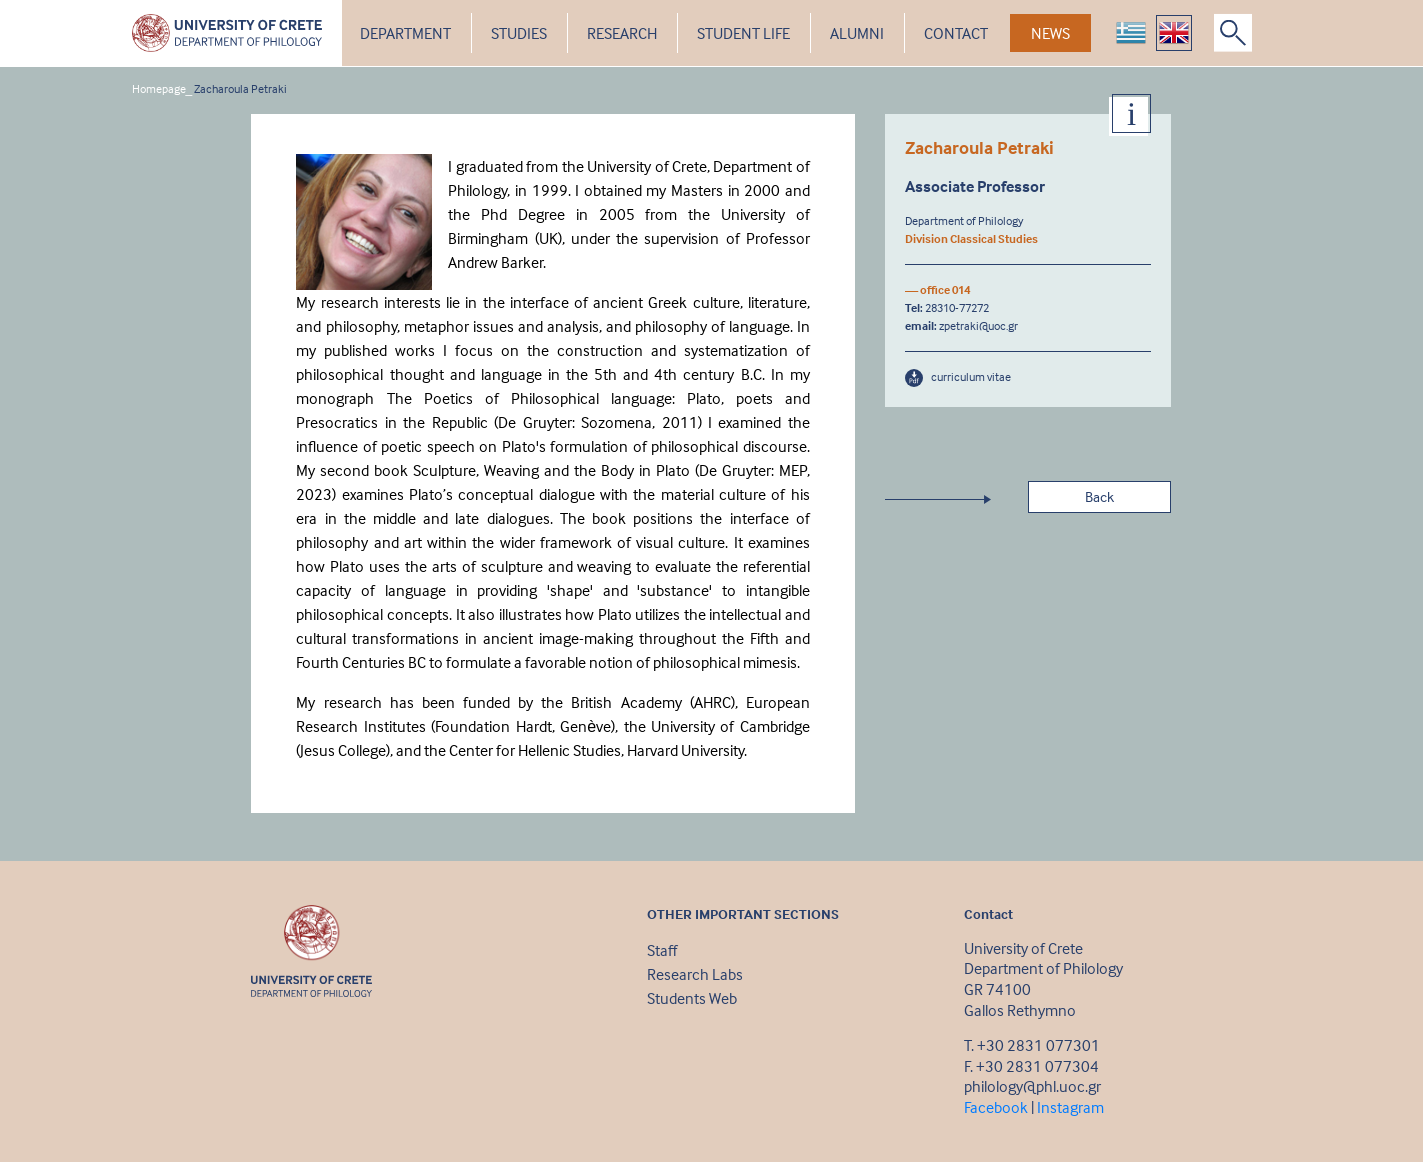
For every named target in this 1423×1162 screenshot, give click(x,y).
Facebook (996, 1107)
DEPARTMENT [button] (405, 33)
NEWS (1050, 33)
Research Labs (695, 974)
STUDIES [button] (519, 33)
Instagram (1070, 1107)
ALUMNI (857, 33)
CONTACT (956, 33)
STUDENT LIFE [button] (743, 33)
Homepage (159, 88)
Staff (662, 950)
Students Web (692, 998)
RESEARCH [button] (622, 33)
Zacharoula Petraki (240, 88)
